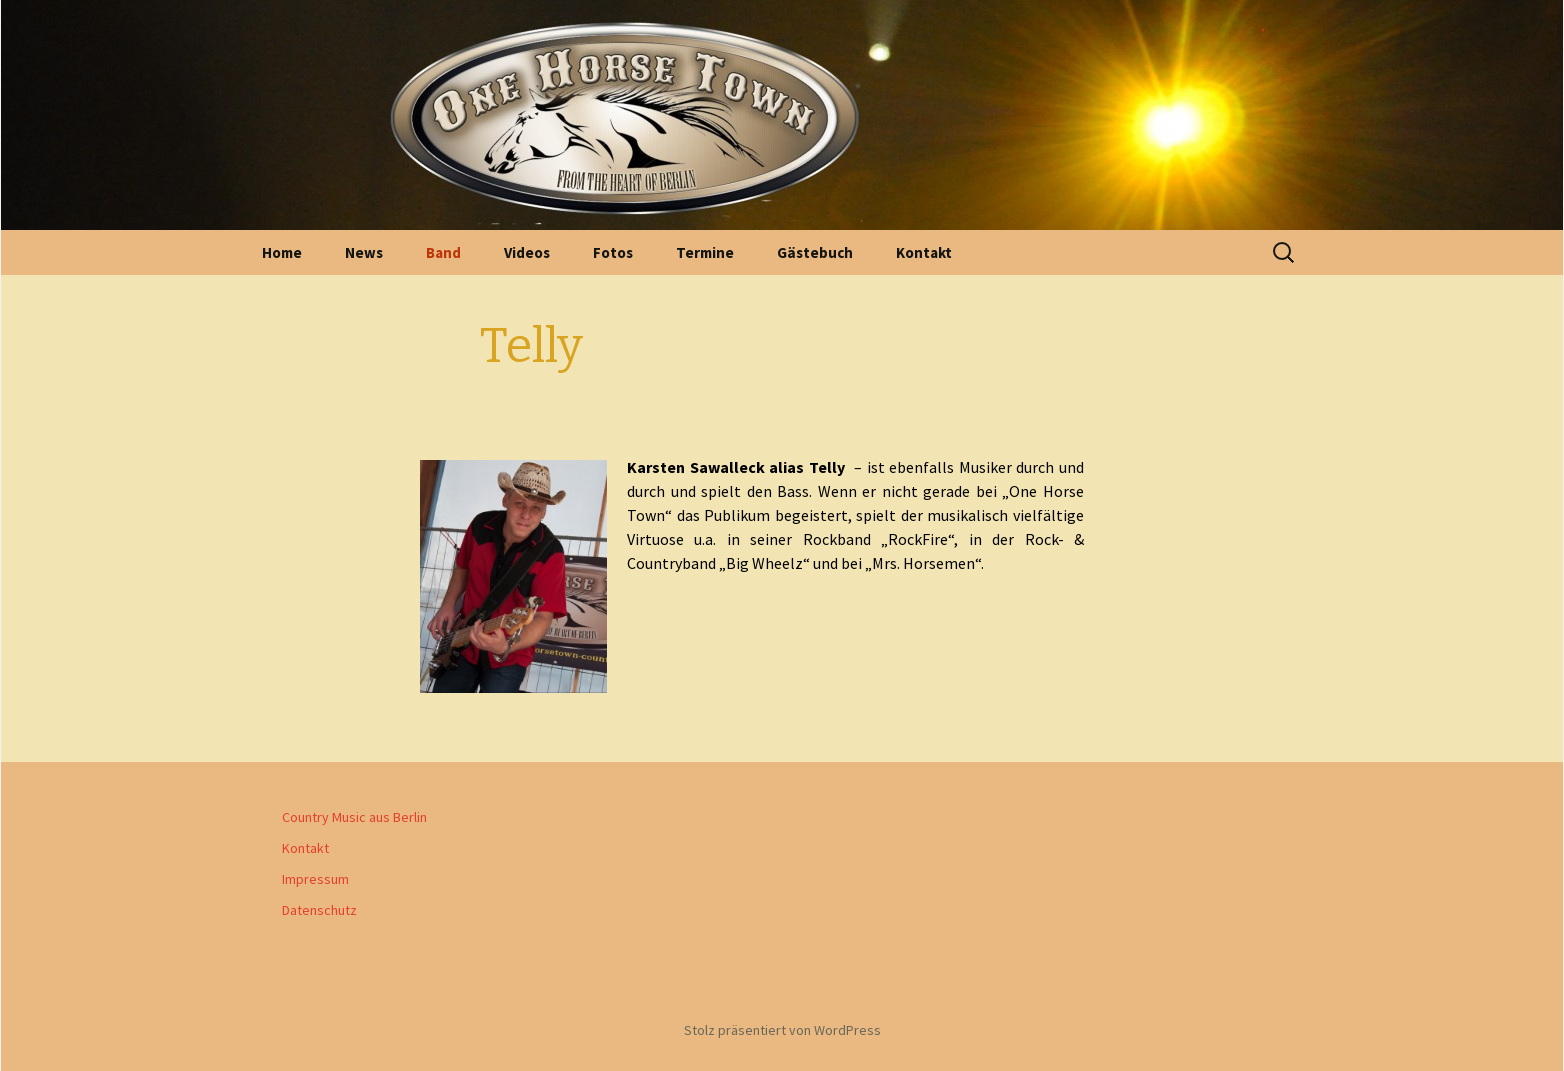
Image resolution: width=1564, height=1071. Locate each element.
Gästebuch (815, 252)
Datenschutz (319, 910)
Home (282, 252)
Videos (527, 252)
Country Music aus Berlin (354, 817)
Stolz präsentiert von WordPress (782, 1030)
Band (443, 252)
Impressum (315, 879)
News (364, 252)
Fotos (613, 252)
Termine (705, 252)
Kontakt (924, 252)
